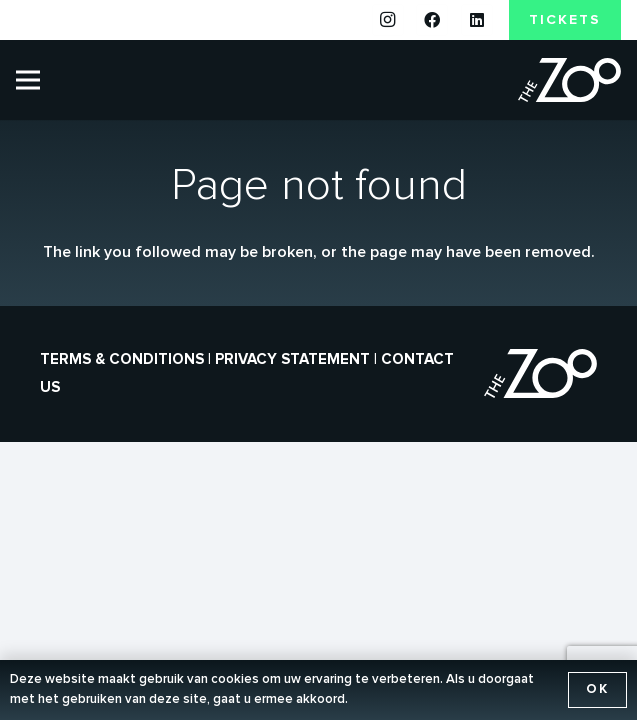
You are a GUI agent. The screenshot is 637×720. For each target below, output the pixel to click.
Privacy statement (292, 359)
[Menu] (28, 80)
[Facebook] (432, 20)
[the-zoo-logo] (569, 80)
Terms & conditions (122, 359)
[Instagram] (388, 20)
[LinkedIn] (477, 20)
